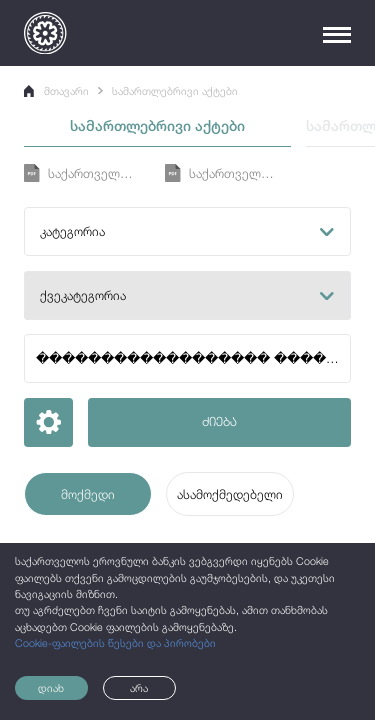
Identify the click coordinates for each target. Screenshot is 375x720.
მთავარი (56, 91)
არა (139, 688)
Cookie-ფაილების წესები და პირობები (115, 643)
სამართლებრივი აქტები (175, 91)
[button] (187, 231)
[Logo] (45, 33)
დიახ (51, 688)
